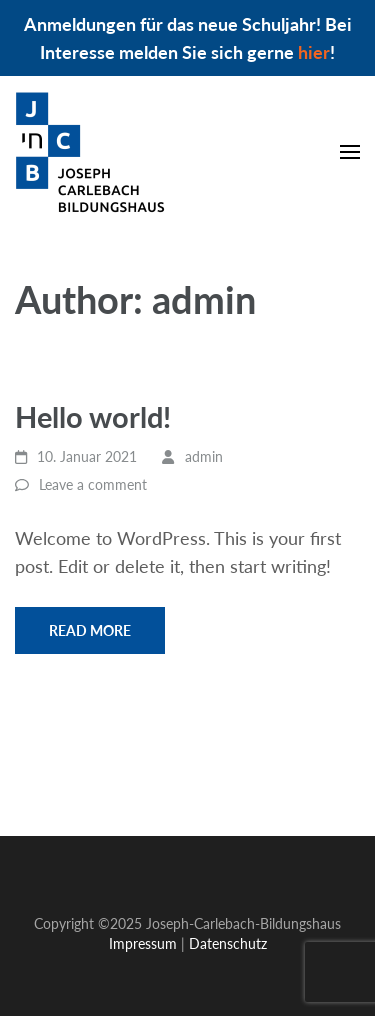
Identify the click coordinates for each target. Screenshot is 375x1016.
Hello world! (93, 416)
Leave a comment (93, 484)
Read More (90, 630)
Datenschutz (168, 792)
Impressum (59, 792)
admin (204, 456)
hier (314, 52)
